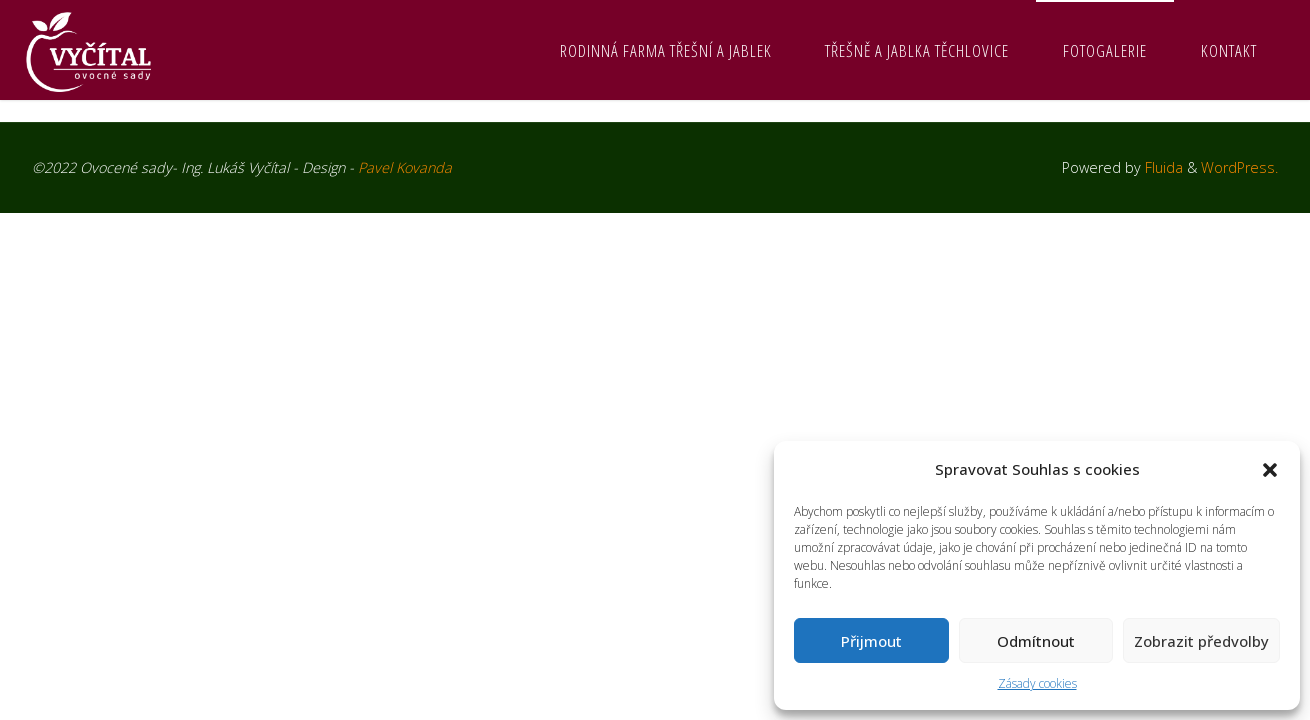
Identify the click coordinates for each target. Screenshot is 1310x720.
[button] (1270, 470)
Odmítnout (1036, 641)
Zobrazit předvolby (1201, 641)
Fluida (1162, 167)
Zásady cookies (1037, 683)
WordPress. (1239, 167)
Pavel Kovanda (405, 167)
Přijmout (871, 641)
